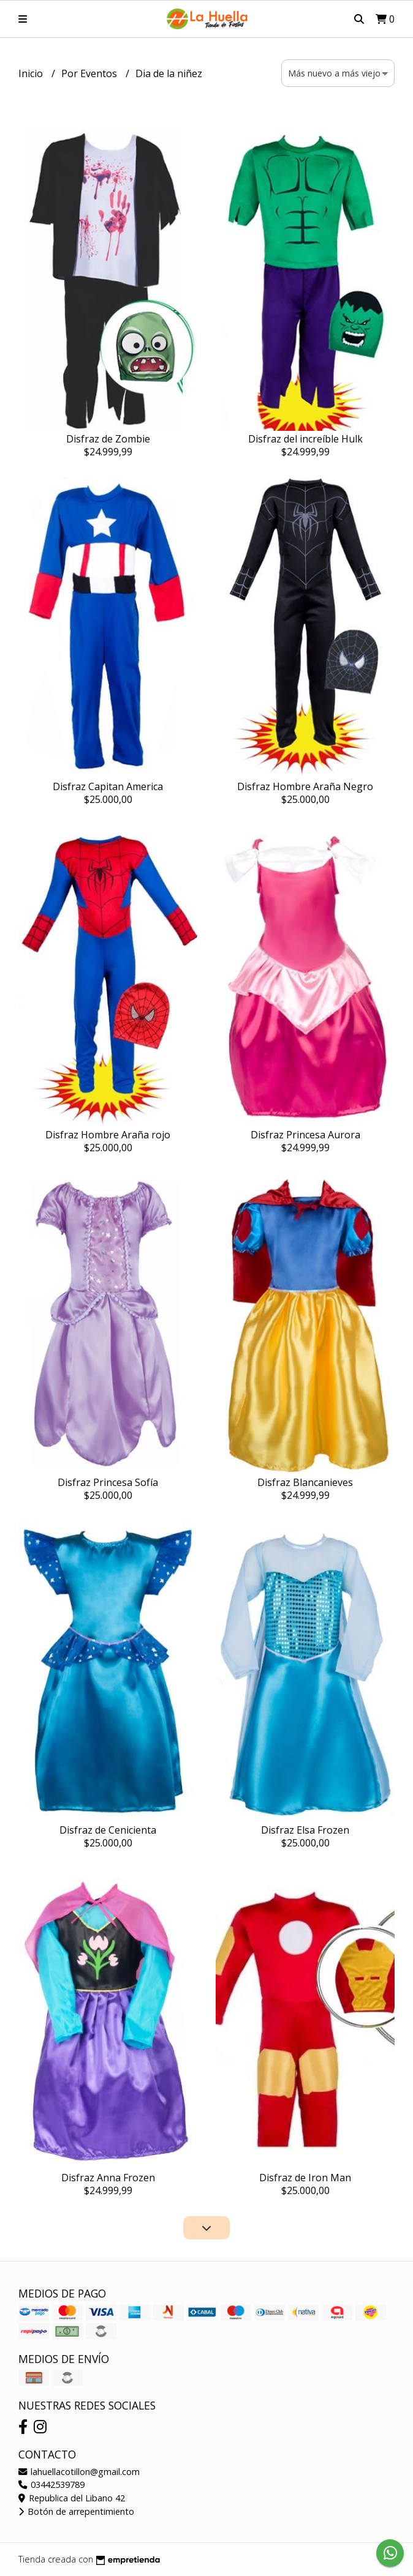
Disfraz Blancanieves (305, 1482)
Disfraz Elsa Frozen (305, 1830)
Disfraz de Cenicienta (107, 1830)
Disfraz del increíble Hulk (305, 439)
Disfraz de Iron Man (305, 2177)
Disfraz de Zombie (108, 439)
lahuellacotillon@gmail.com (79, 2471)
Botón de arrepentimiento (76, 2511)
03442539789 (51, 2484)
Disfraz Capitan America (108, 786)
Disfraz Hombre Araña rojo (107, 1134)
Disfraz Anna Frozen (108, 2177)
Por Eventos (90, 73)
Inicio (31, 73)
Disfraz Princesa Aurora (305, 1134)
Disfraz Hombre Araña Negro (305, 786)
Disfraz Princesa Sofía (108, 1482)
